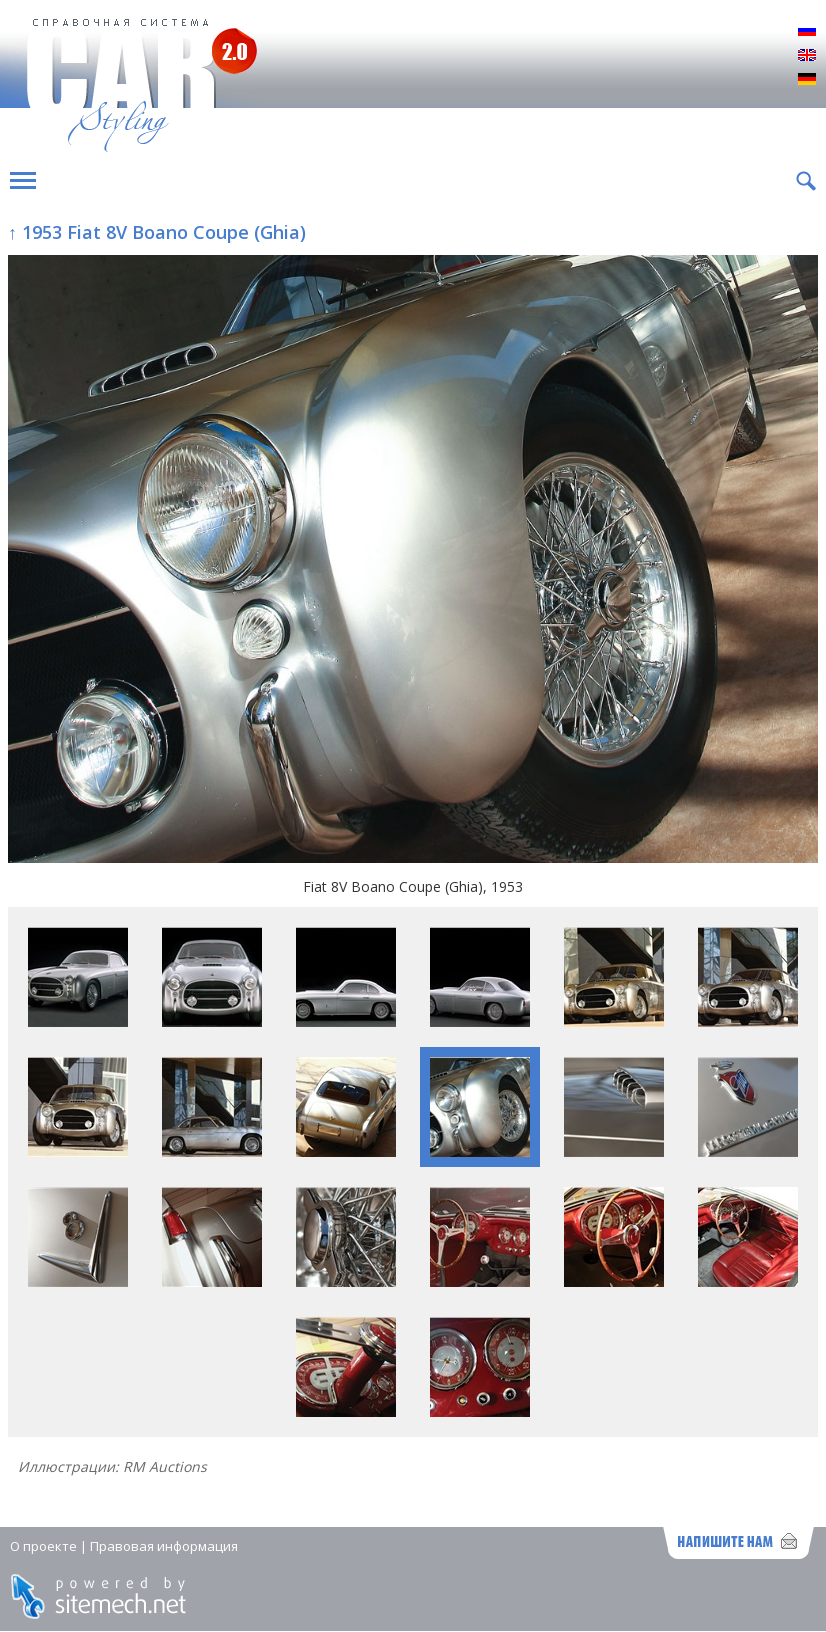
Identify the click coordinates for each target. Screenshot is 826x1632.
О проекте (43, 1546)
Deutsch (807, 80)
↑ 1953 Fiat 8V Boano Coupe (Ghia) (157, 232)
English (807, 56)
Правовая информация (164, 1546)
